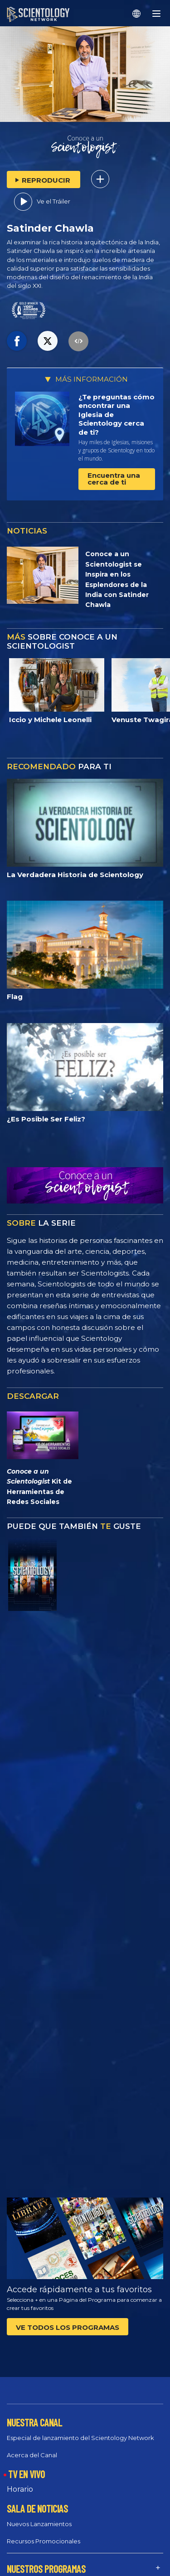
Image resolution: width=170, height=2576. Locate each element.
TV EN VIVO (26, 2474)
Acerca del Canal (32, 2455)
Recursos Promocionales (43, 2541)
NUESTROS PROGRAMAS (46, 2569)
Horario (20, 2489)
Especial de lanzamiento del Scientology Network (80, 2437)
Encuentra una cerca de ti (113, 478)
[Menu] (156, 13)
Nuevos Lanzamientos (39, 2523)
